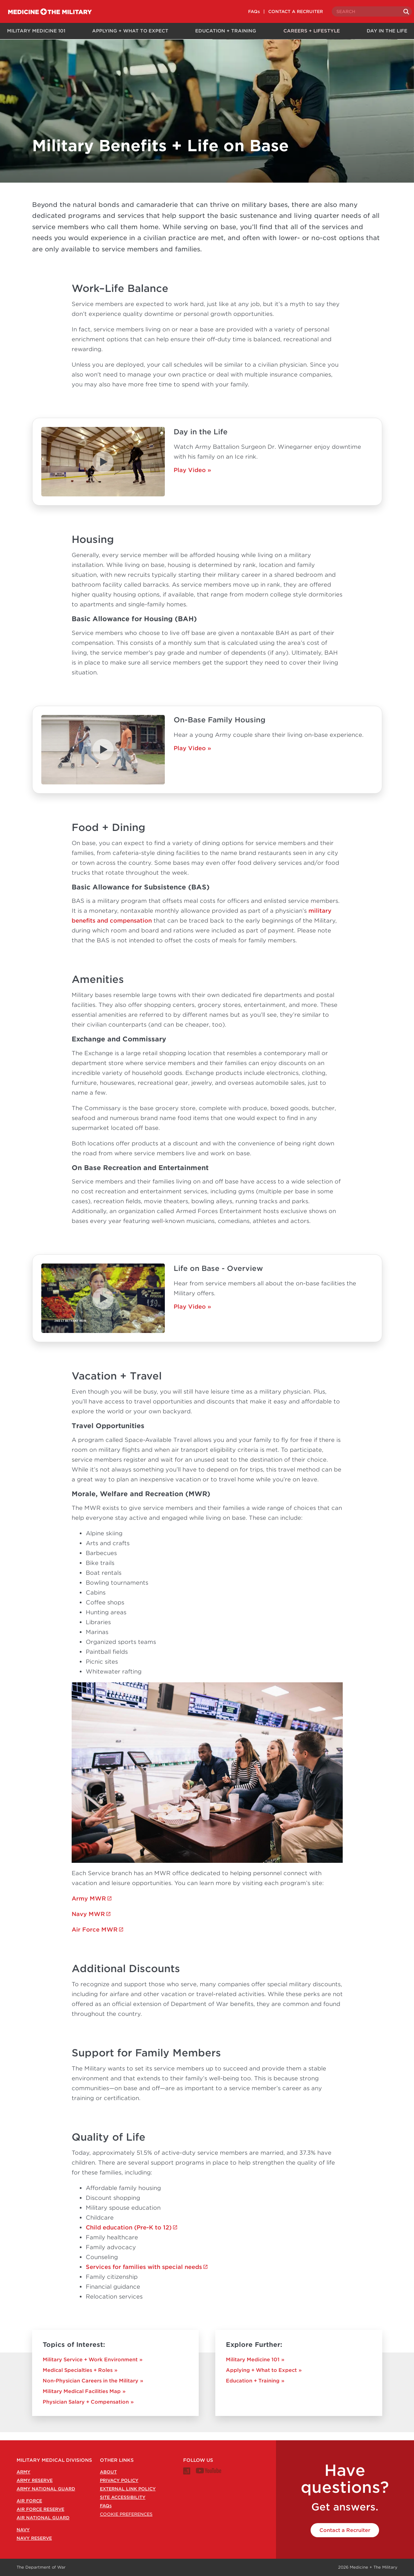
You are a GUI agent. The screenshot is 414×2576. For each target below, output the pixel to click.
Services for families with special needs (144, 2275)
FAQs (247, 11)
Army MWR (89, 1906)
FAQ (106, 2505)
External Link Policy (128, 2488)
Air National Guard (43, 2517)
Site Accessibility (122, 2497)
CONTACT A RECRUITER (288, 11)
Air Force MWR (95, 1937)
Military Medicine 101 (34, 30)
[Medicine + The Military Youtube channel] (208, 2471)
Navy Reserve (34, 2538)
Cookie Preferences (126, 2514)
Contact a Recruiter (344, 2530)
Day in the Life (388, 30)
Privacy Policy (119, 2480)
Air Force (29, 2500)
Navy (23, 2529)
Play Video (190, 478)
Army (23, 2471)
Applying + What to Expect (129, 30)
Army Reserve (35, 2480)
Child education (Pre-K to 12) (129, 2235)
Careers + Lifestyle (311, 30)
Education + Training (224, 30)
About (108, 2471)
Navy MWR (88, 1922)
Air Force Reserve (40, 2509)
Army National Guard (46, 2488)
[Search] (399, 11)
